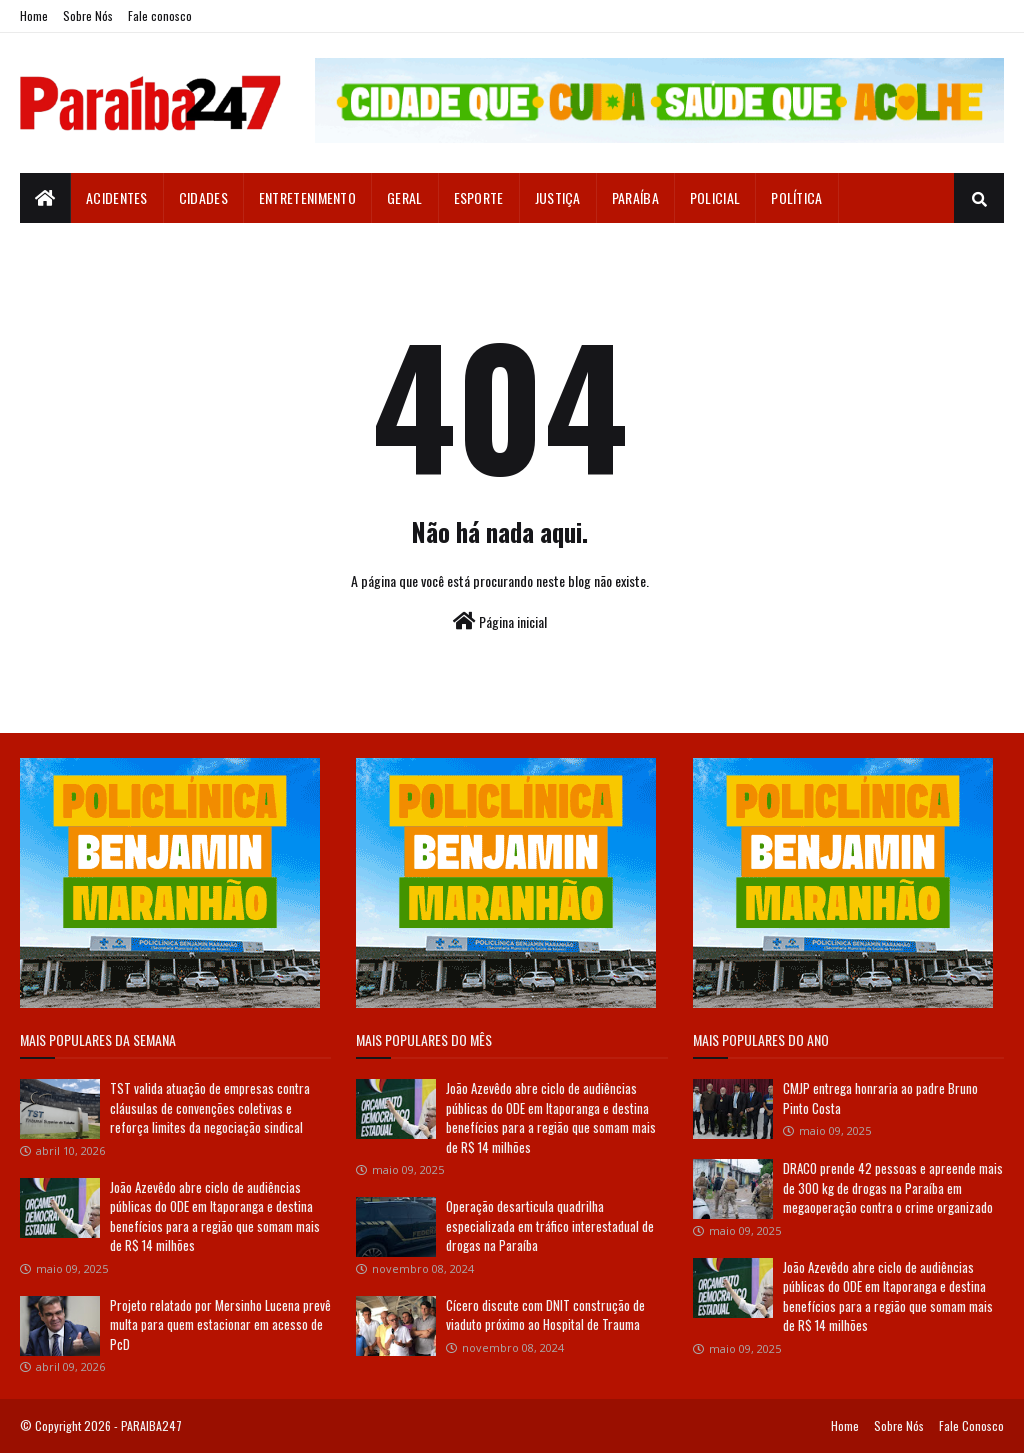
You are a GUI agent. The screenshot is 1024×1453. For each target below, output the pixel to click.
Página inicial (500, 621)
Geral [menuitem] (405, 197)
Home (34, 15)
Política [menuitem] (796, 197)
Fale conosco (160, 15)
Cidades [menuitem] (203, 197)
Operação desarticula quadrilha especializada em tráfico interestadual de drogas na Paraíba (550, 1225)
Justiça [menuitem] (558, 197)
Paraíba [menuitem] (635, 197)
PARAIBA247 (151, 1425)
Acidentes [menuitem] (117, 197)
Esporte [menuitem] (479, 197)
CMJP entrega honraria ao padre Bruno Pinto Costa (880, 1098)
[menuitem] (45, 198)
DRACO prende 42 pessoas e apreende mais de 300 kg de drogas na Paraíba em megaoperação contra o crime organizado (893, 1187)
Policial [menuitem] (715, 197)
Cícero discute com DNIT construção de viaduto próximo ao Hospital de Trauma (545, 1315)
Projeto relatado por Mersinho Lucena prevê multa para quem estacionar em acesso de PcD (220, 1324)
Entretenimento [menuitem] (307, 197)
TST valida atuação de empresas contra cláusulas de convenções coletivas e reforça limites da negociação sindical (210, 1107)
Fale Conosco (971, 1425)
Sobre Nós (88, 15)
